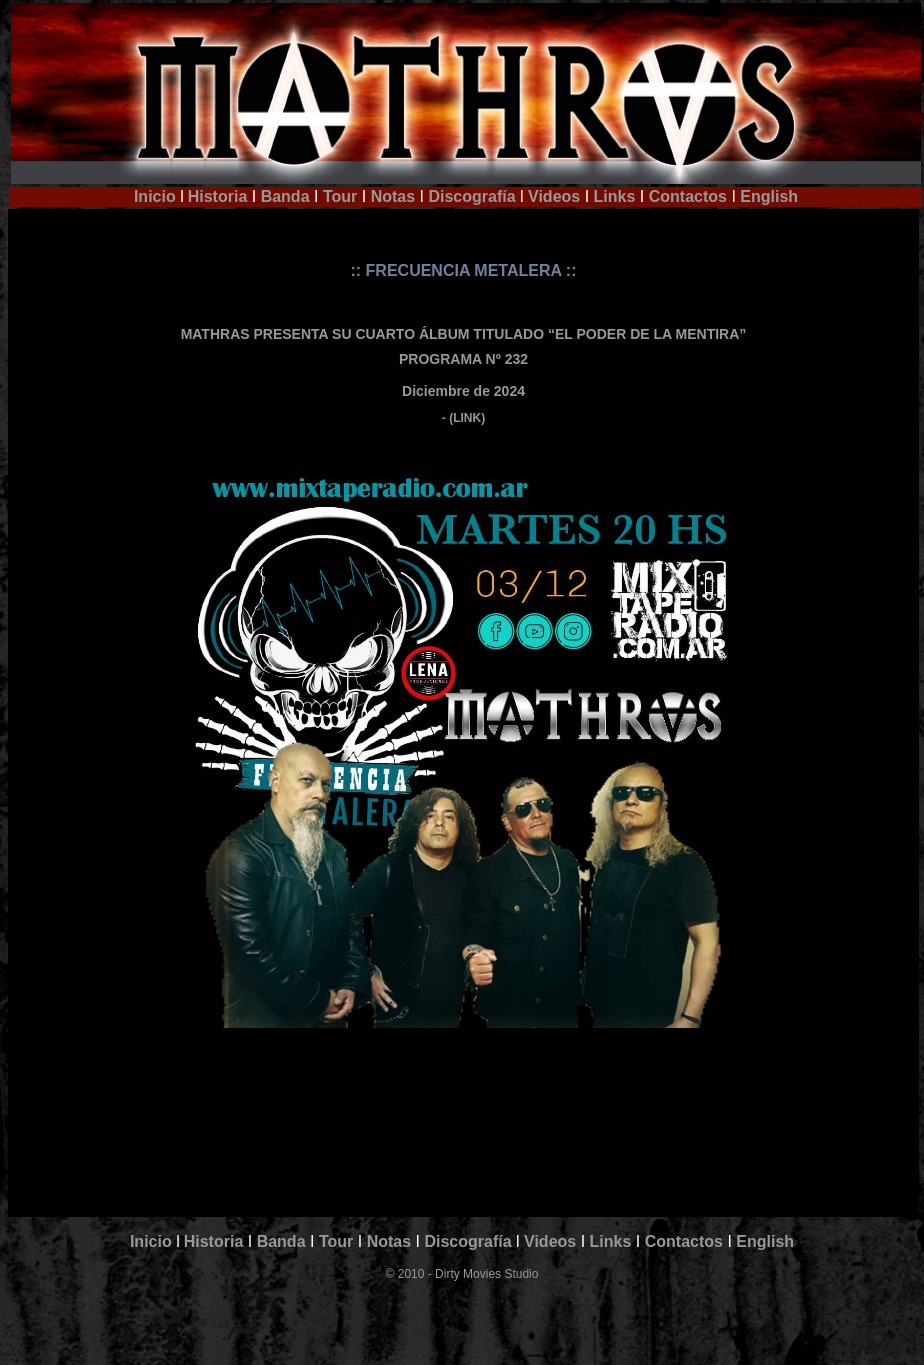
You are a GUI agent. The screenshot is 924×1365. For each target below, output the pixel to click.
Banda (285, 196)
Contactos (688, 196)
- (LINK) (463, 418)
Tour (340, 196)
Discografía (471, 196)
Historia (218, 196)
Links (615, 196)
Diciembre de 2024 (463, 391)
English (769, 196)
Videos (552, 196)
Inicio (155, 196)
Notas (393, 196)
